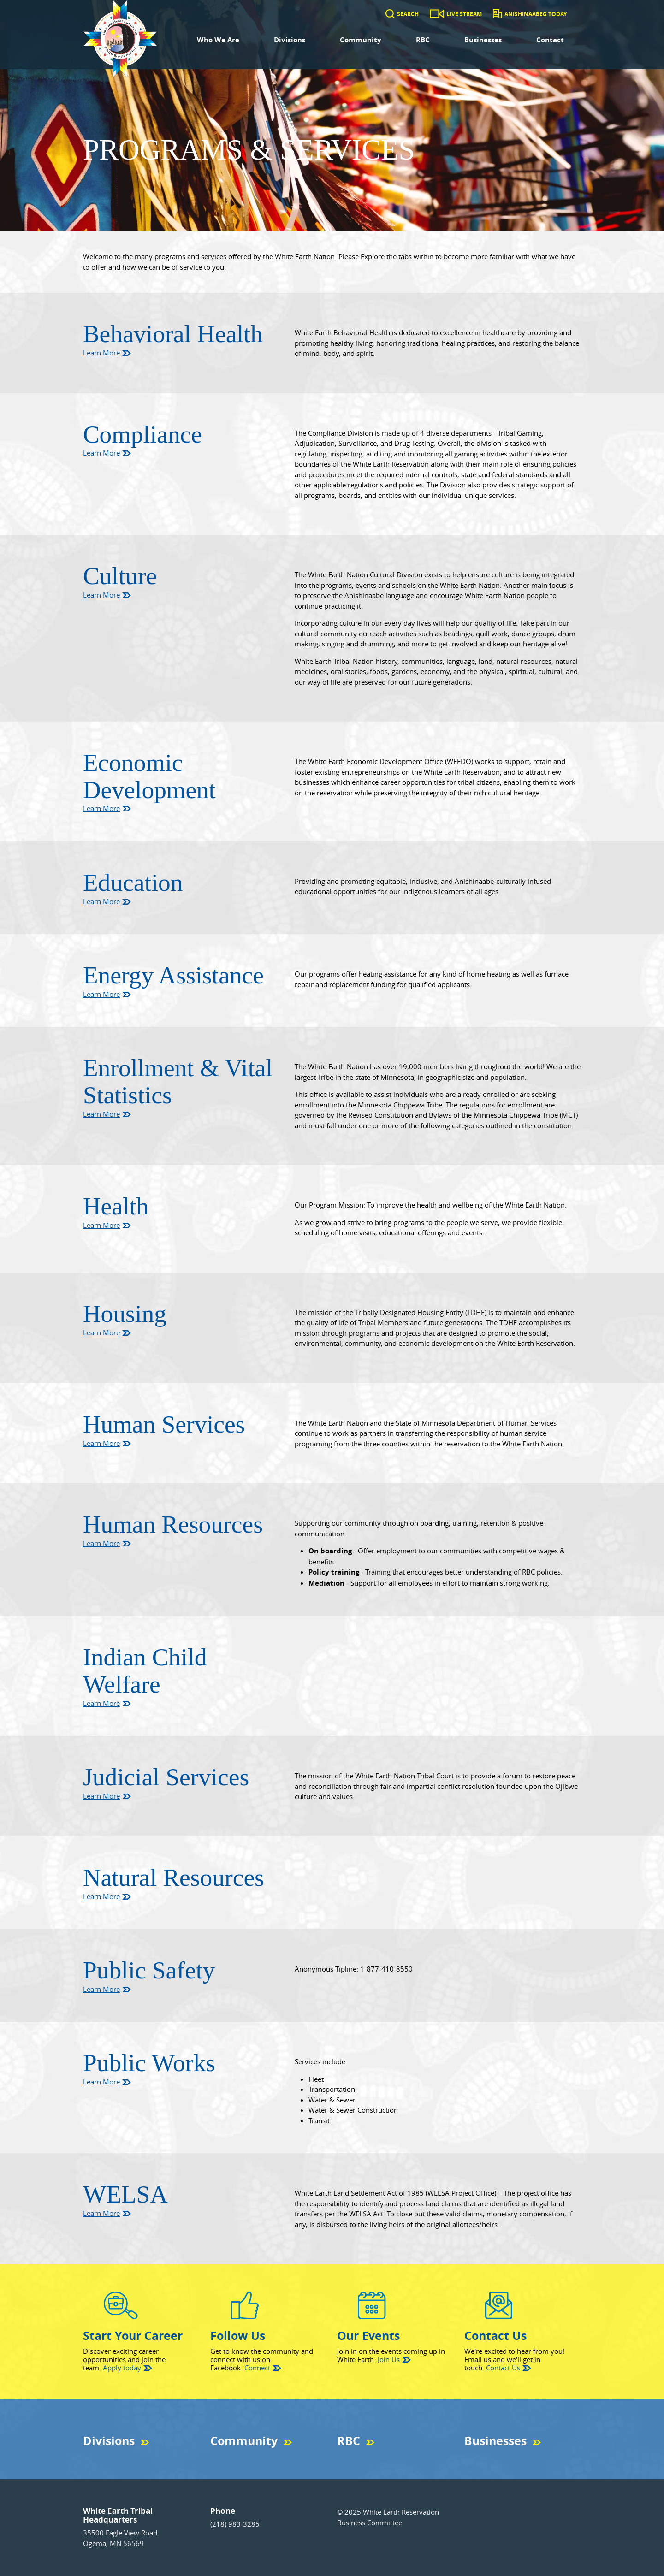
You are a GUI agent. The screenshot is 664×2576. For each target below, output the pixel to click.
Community (360, 40)
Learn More (101, 352)
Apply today (122, 2367)
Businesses (483, 40)
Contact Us (503, 2367)
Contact (550, 40)
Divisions (289, 40)
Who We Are (218, 40)
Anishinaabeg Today (535, 14)
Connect (257, 2367)
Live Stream (464, 14)
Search (408, 14)
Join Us (389, 2359)
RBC (423, 40)
